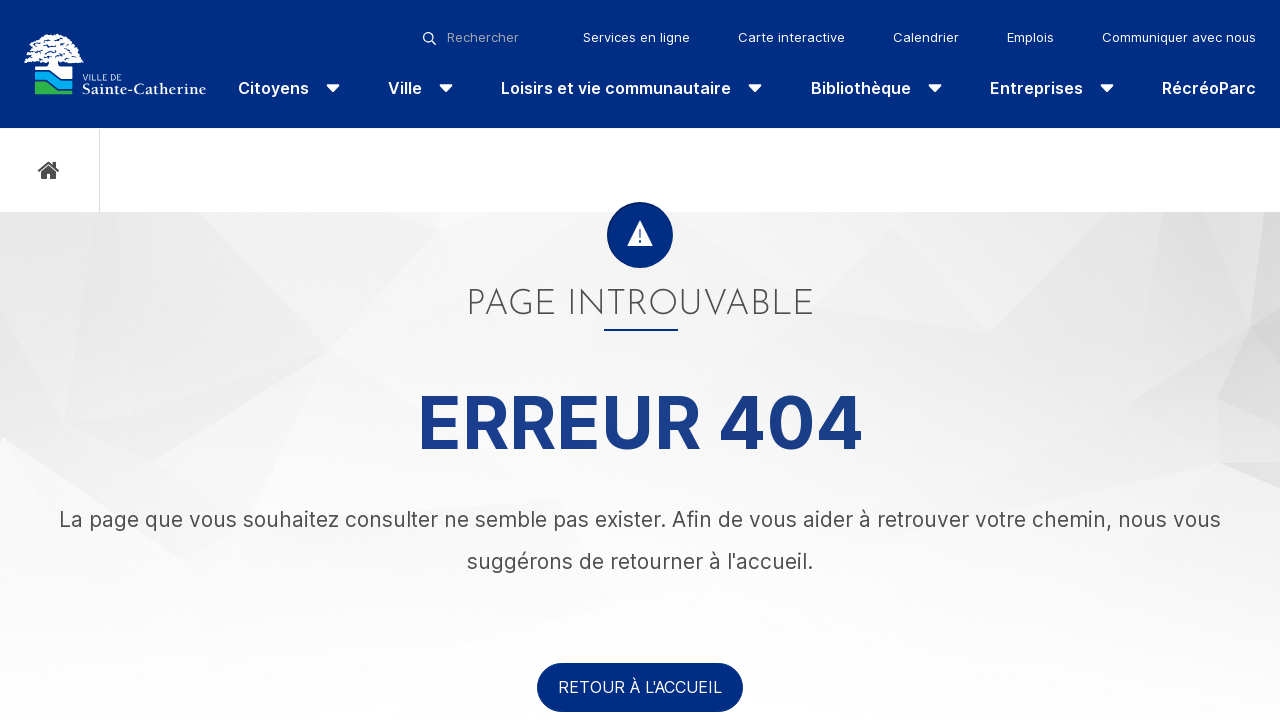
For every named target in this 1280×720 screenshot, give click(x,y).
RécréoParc (1209, 88)
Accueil (49, 170)
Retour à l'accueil (640, 687)
